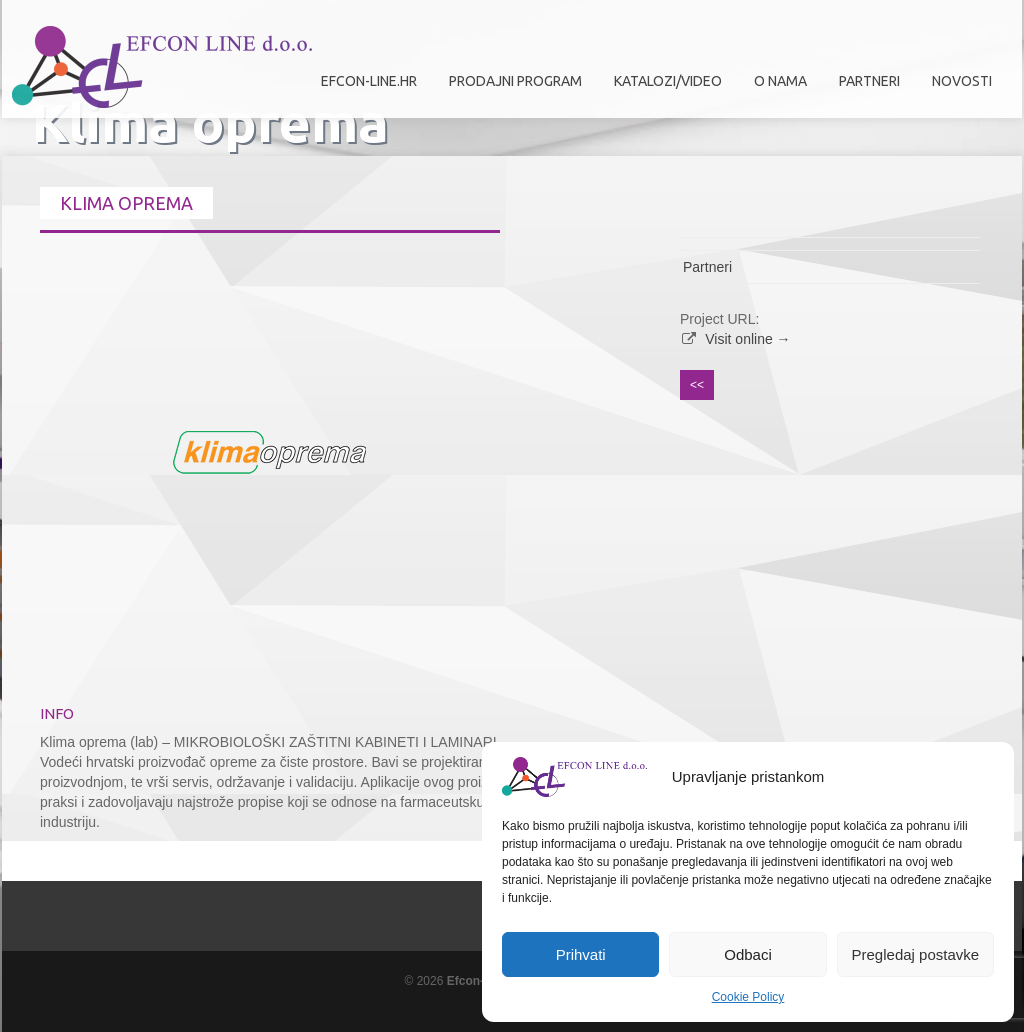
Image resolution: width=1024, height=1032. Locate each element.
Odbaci (748, 954)
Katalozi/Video (668, 81)
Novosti (962, 81)
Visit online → (747, 339)
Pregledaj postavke (916, 954)
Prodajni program (510, 88)
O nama (775, 88)
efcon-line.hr (369, 81)
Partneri (864, 88)
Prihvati (581, 954)
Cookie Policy (748, 997)
